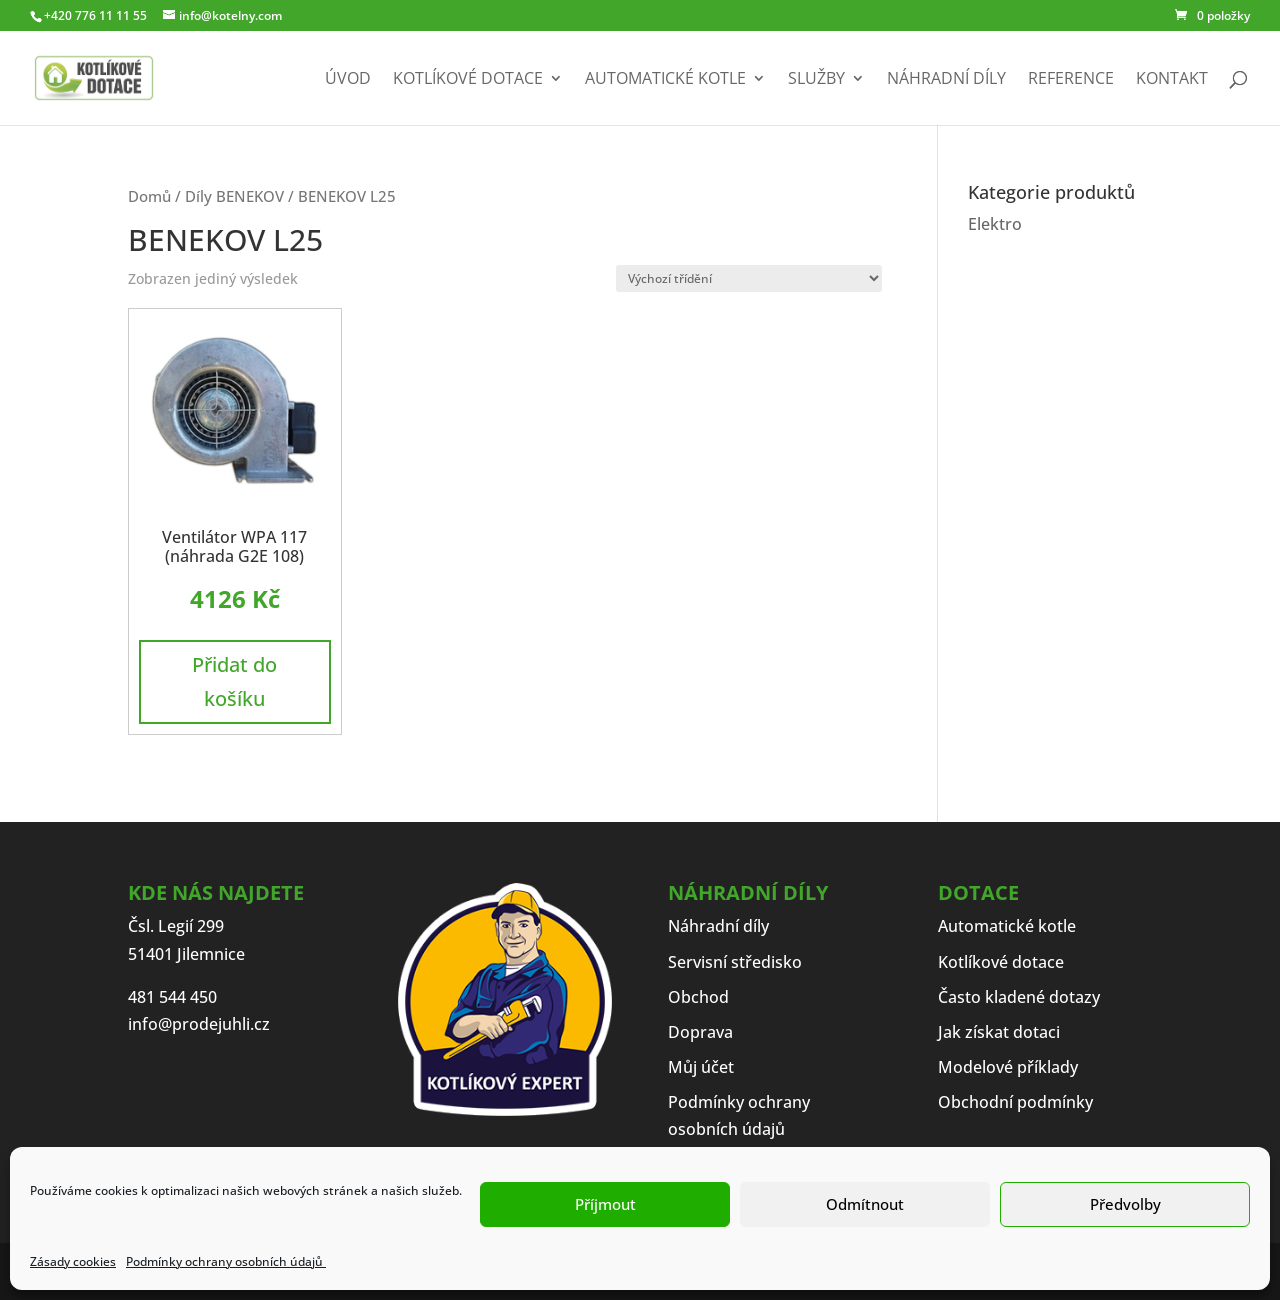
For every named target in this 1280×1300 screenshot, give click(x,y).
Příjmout (605, 1204)
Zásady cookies (73, 1261)
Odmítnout (865, 1204)
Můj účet (701, 1067)
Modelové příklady (1008, 1067)
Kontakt (1172, 80)
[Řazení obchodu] (749, 278)
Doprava (700, 1032)
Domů (149, 196)
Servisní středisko (735, 962)
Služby (816, 80)
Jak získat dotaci (999, 1032)
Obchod (698, 997)
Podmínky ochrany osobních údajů (226, 1261)
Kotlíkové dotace (468, 80)
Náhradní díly (946, 80)
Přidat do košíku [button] (234, 681)
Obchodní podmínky (1015, 1102)
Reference (1071, 80)
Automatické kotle (665, 80)
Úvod (348, 80)
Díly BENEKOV (234, 196)
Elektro (995, 224)
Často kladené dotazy (1019, 997)
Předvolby (1125, 1204)
